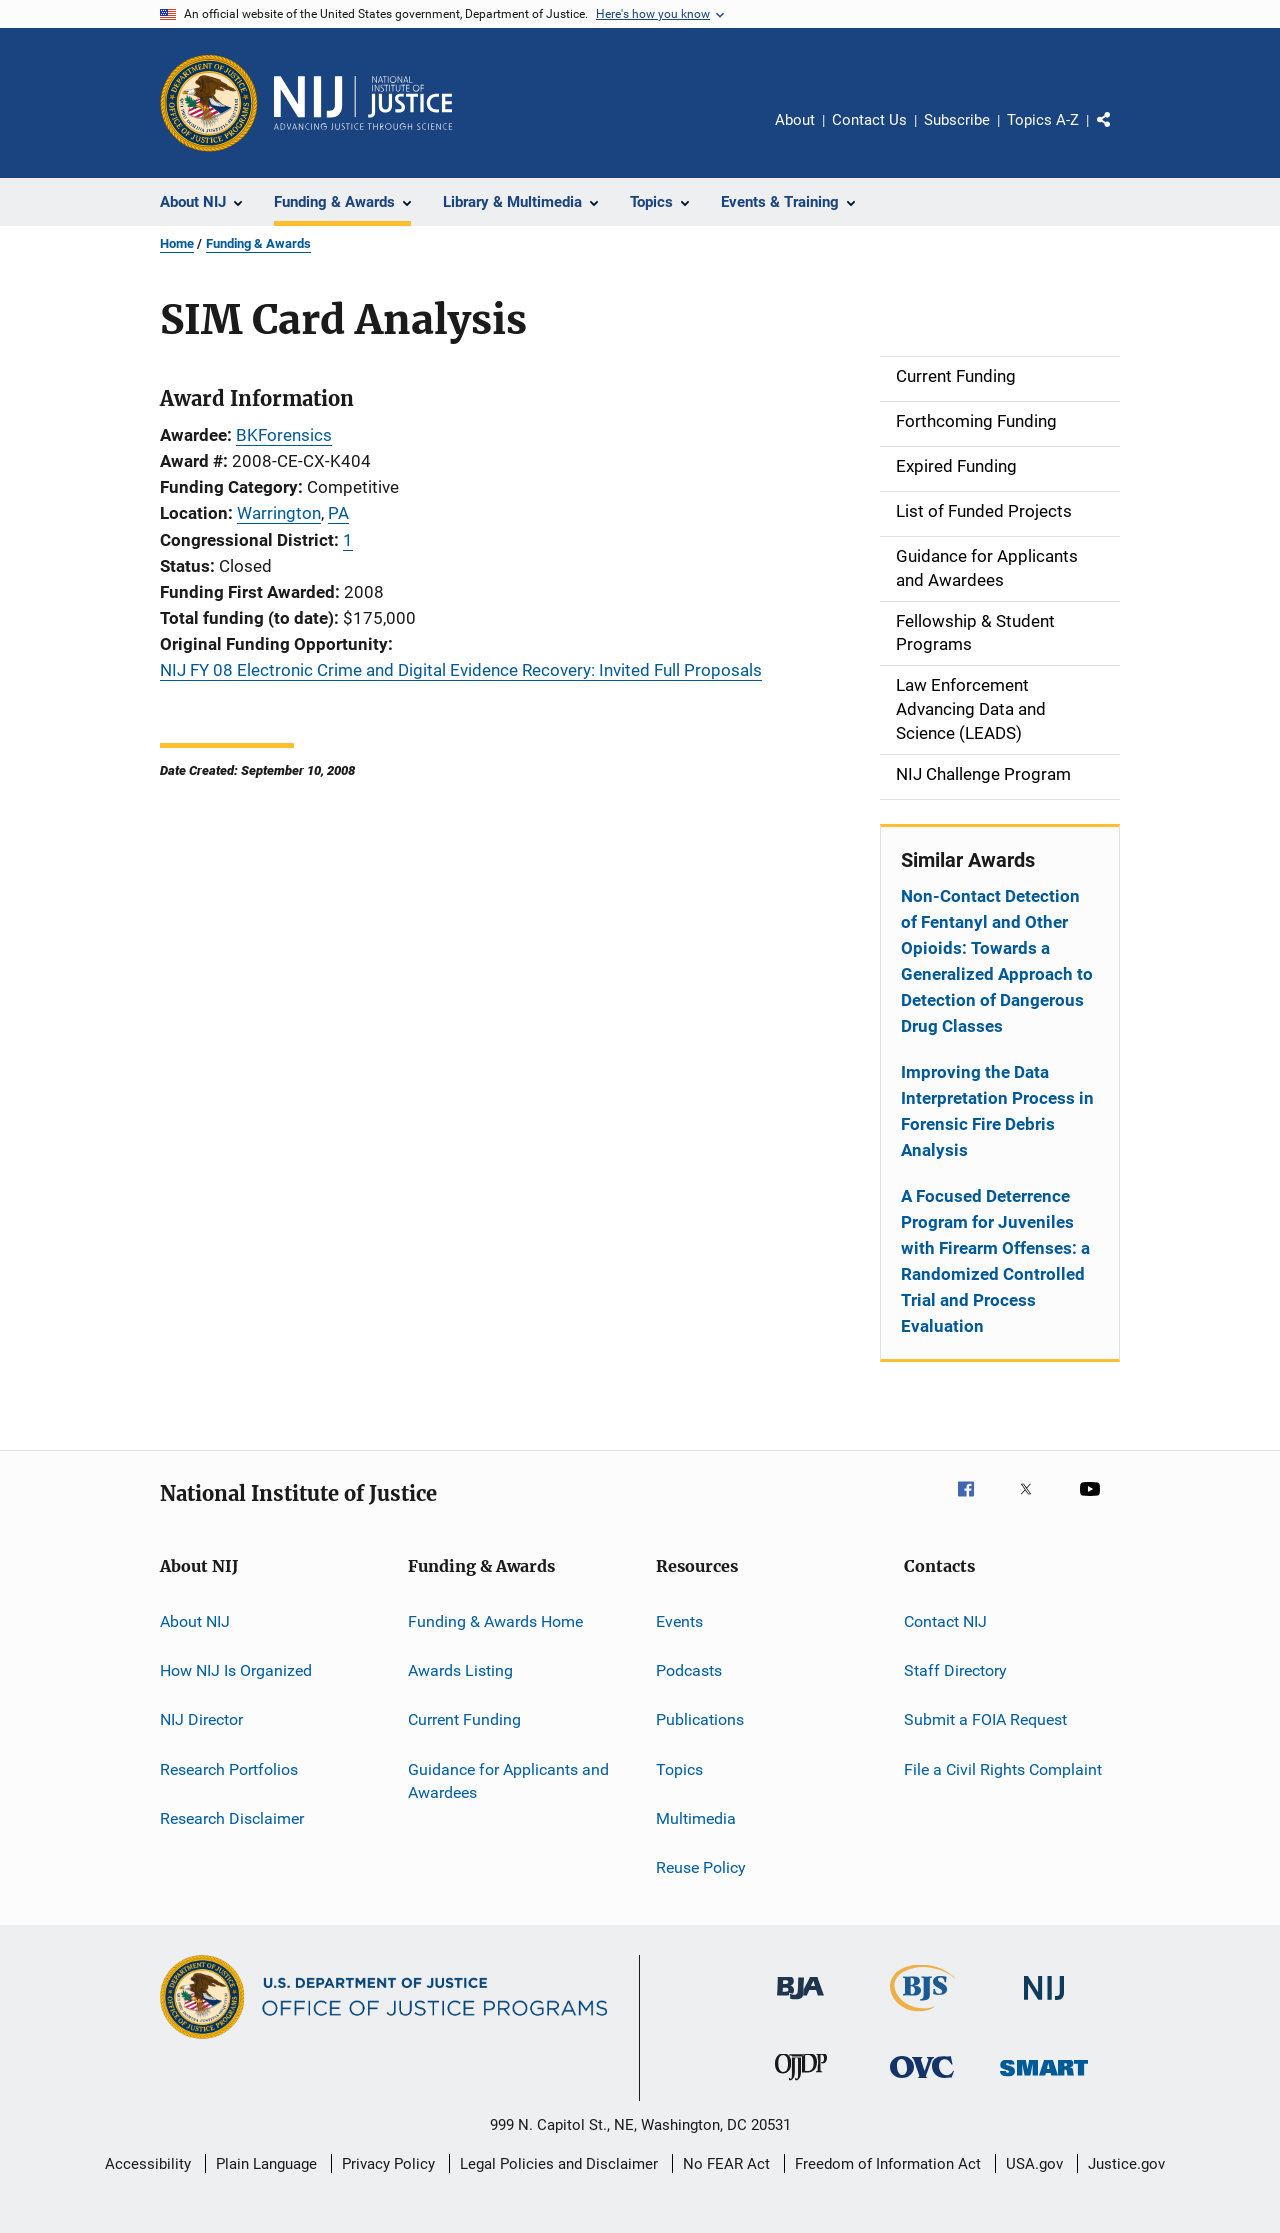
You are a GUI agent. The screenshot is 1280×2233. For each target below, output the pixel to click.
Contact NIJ (945, 1620)
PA (338, 513)
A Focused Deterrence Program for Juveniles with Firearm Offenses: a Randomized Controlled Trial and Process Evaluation (995, 1261)
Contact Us (869, 120)
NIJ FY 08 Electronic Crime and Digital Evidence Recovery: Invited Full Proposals (461, 670)
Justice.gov (1126, 2164)
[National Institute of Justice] (1044, 2003)
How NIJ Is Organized (236, 1670)
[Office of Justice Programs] (209, 103)
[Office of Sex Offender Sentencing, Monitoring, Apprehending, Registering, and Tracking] (1044, 2079)
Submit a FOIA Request (985, 1719)
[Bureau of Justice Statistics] (922, 2015)
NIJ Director (201, 1719)
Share (1120, 134)
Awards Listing (460, 1670)
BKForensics (284, 435)
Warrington (279, 513)
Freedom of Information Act (888, 2164)
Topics (679, 1768)
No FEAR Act (726, 2164)
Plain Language (266, 2164)
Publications (700, 1719)
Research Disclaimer (232, 1818)
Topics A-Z (1043, 120)
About (795, 120)
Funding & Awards (258, 243)
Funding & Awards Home (495, 1620)
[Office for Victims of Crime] (922, 2081)
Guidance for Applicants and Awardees (508, 1780)
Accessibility (148, 2164)
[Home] (363, 103)
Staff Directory (955, 1670)
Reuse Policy (701, 1867)
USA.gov (1034, 2164)
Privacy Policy (388, 2164)
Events (679, 1620)
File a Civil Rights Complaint (1003, 1768)
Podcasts (689, 1670)
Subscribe (957, 120)
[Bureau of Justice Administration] (800, 2003)
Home (177, 243)
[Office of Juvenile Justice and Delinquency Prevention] (801, 2084)
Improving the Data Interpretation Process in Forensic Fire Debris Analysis (997, 1111)
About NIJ (195, 1620)
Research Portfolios (229, 1768)
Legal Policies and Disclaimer (559, 2164)
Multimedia (696, 1818)
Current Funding (464, 1719)
